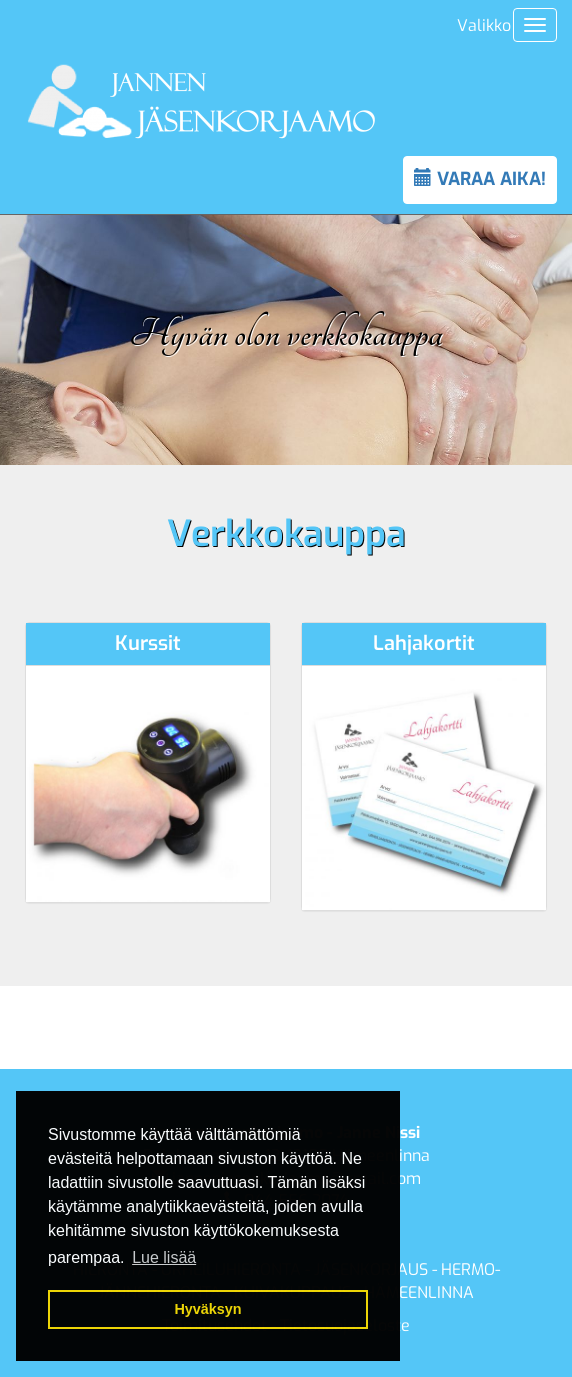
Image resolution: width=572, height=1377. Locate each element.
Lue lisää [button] (164, 1257)
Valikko (484, 25)
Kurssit (148, 643)
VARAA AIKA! (480, 179)
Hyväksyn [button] (207, 1309)
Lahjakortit (424, 643)
